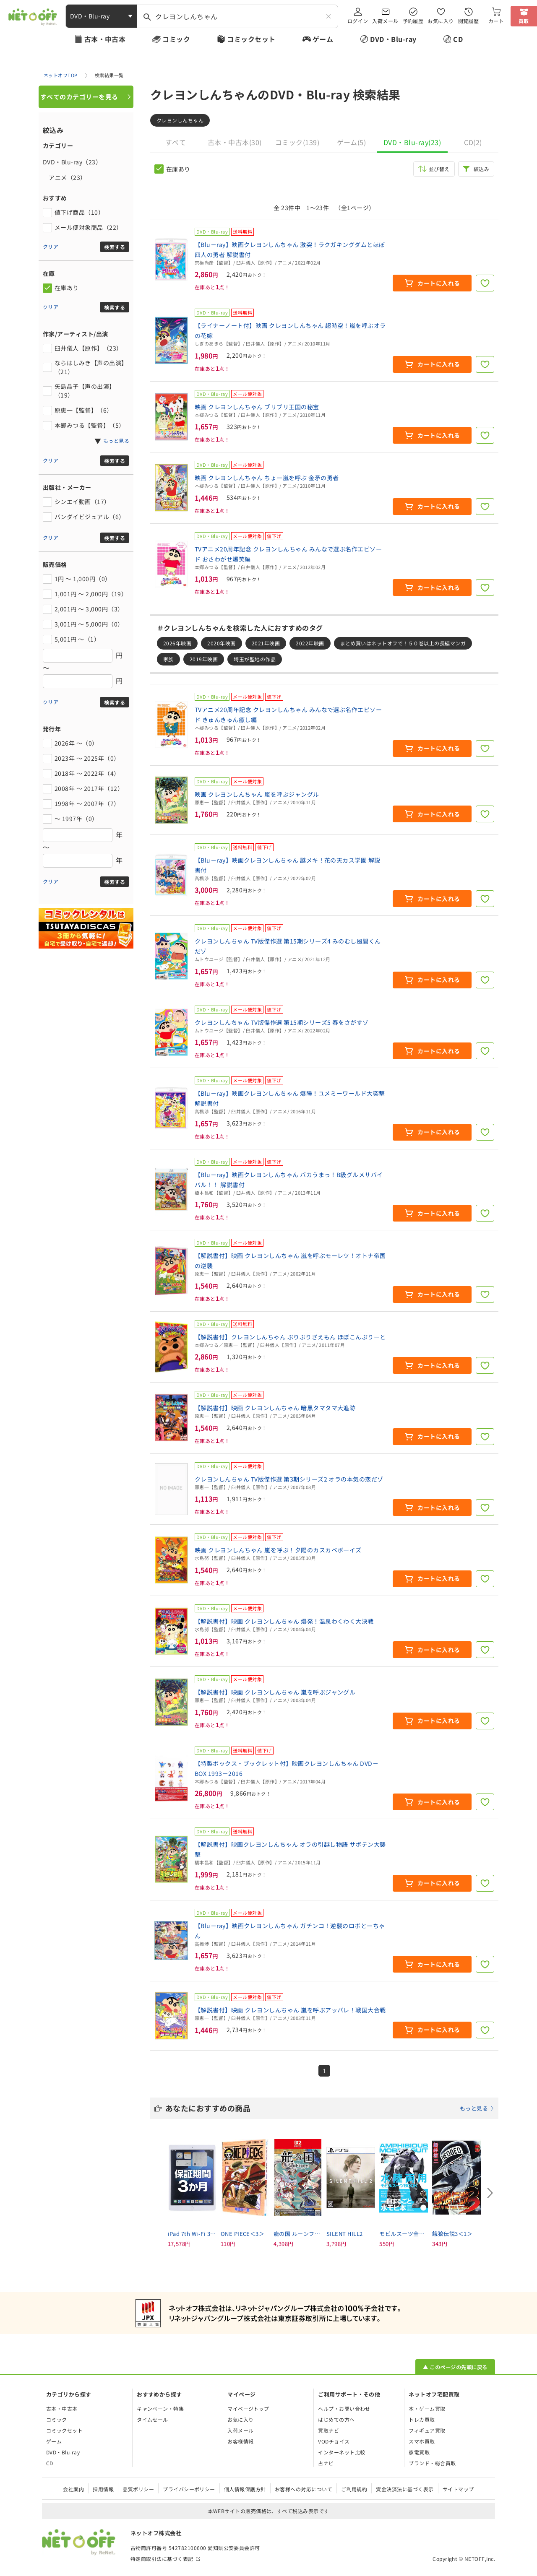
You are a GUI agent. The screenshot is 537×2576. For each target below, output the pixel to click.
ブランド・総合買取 (432, 2463)
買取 (524, 20)
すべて (175, 142)
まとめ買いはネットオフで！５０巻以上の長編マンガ (403, 643)
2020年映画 (221, 643)
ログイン (357, 20)
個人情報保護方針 (245, 2489)
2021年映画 (266, 643)
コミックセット (251, 39)
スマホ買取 (422, 2441)
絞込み (481, 168)
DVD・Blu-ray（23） (72, 162)
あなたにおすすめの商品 (329, 2108)
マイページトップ (248, 2408)
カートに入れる (438, 283)
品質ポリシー (138, 2489)
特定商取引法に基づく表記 (161, 2558)
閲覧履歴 (468, 20)
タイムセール (152, 2419)
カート (496, 20)
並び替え (439, 168)
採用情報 (103, 2489)
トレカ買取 (422, 2419)
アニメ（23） (64, 177)
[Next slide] (490, 2192)
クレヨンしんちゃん (179, 120)
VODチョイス (333, 2441)
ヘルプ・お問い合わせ (344, 2408)
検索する (114, 246)
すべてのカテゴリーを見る (79, 96)
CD (458, 39)
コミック (176, 39)
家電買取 (419, 2452)
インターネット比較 (341, 2452)
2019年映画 (204, 659)
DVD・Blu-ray (393, 39)
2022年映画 (310, 643)
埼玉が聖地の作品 (255, 659)
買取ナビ (328, 2430)
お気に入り (441, 20)
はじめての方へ (336, 2419)
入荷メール (385, 20)
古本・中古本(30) (235, 142)
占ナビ (326, 2463)
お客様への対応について (303, 2489)
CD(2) (473, 142)
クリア (50, 246)
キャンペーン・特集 (160, 2408)
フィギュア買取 (427, 2430)
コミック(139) (297, 142)
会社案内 (73, 2489)
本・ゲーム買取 (427, 2408)
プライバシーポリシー (189, 2489)
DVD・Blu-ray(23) (412, 142)
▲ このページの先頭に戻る (455, 2367)
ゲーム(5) (351, 142)
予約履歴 (413, 20)
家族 (168, 659)
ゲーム (323, 39)
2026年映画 (177, 643)
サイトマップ (458, 2489)
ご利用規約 (354, 2489)
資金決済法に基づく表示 (404, 2489)
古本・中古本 (105, 39)
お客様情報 (240, 2441)
